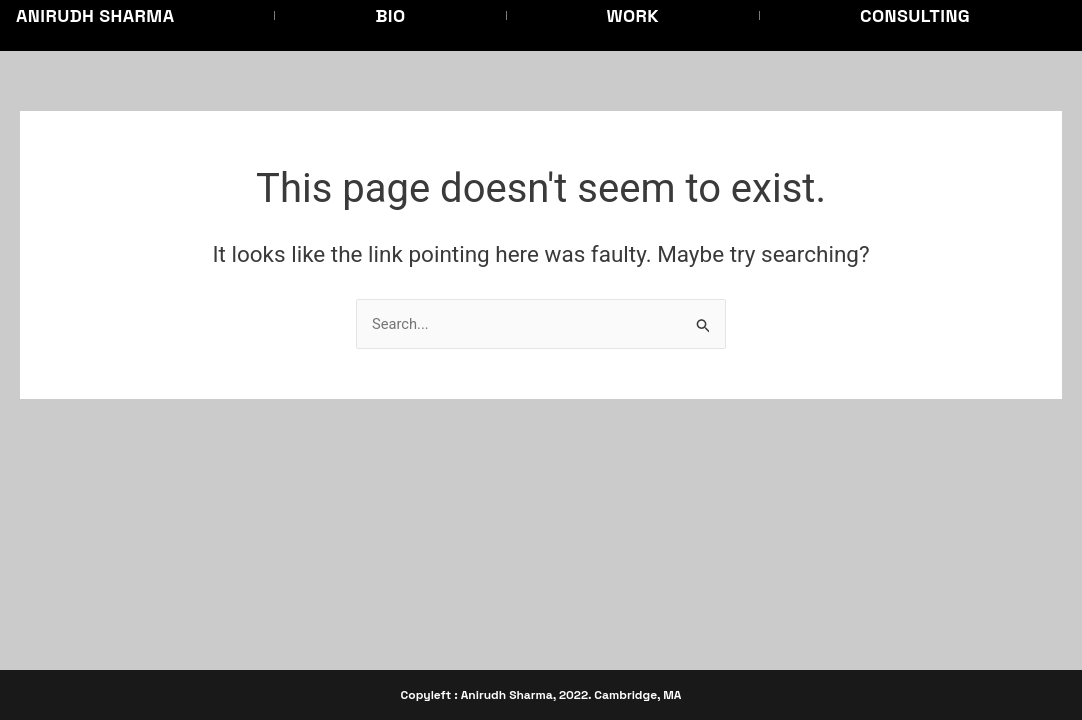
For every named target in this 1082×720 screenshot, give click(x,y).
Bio (390, 15)
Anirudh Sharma (95, 15)
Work (633, 15)
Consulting (915, 15)
